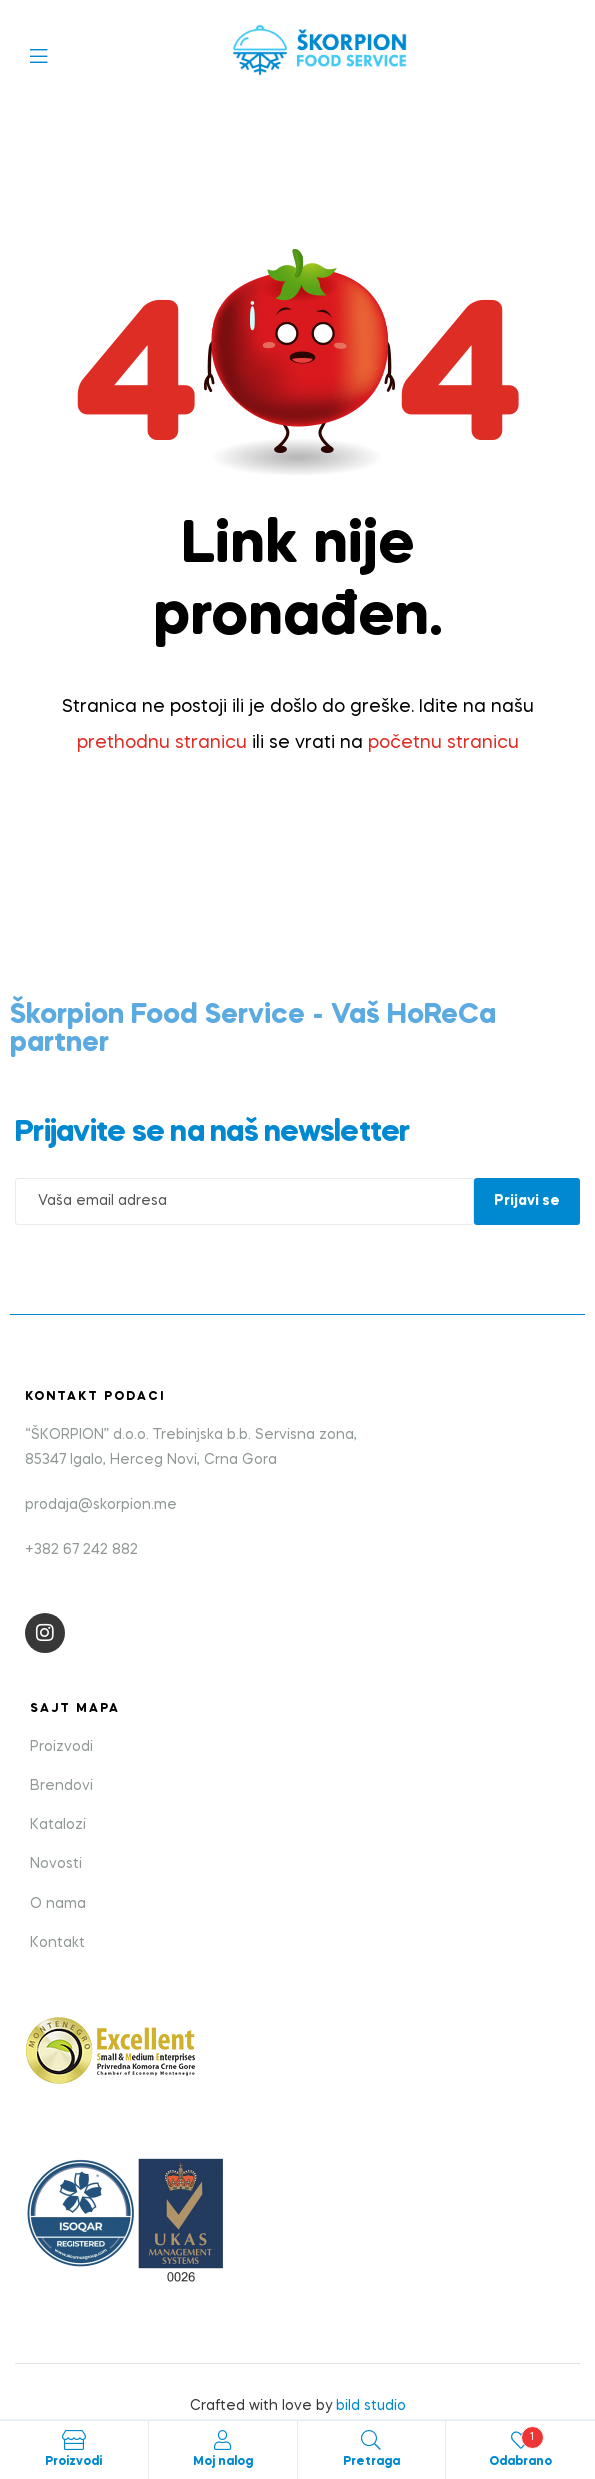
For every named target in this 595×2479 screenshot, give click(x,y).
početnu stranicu (443, 743)
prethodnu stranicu (162, 743)
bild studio (371, 2406)
